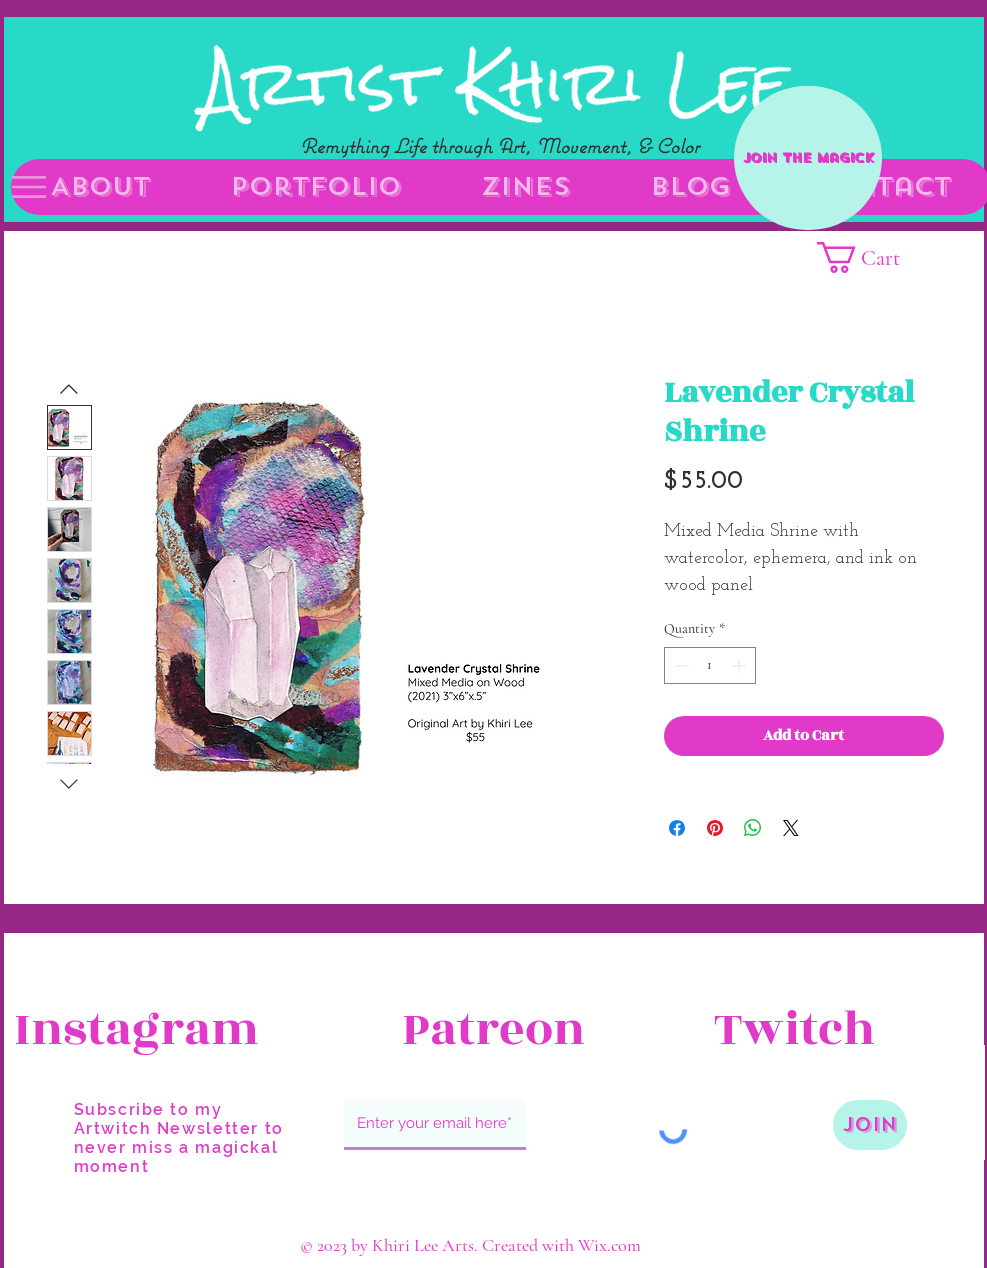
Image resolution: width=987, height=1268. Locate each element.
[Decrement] (679, 665)
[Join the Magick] (808, 158)
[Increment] (740, 665)
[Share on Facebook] (677, 828)
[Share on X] (791, 828)
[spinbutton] (710, 665)
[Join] (870, 1125)
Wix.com (609, 1245)
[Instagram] (136, 1030)
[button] (29, 187)
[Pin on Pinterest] (715, 828)
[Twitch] (836, 1030)
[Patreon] (494, 1030)
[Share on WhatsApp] (753, 828)
